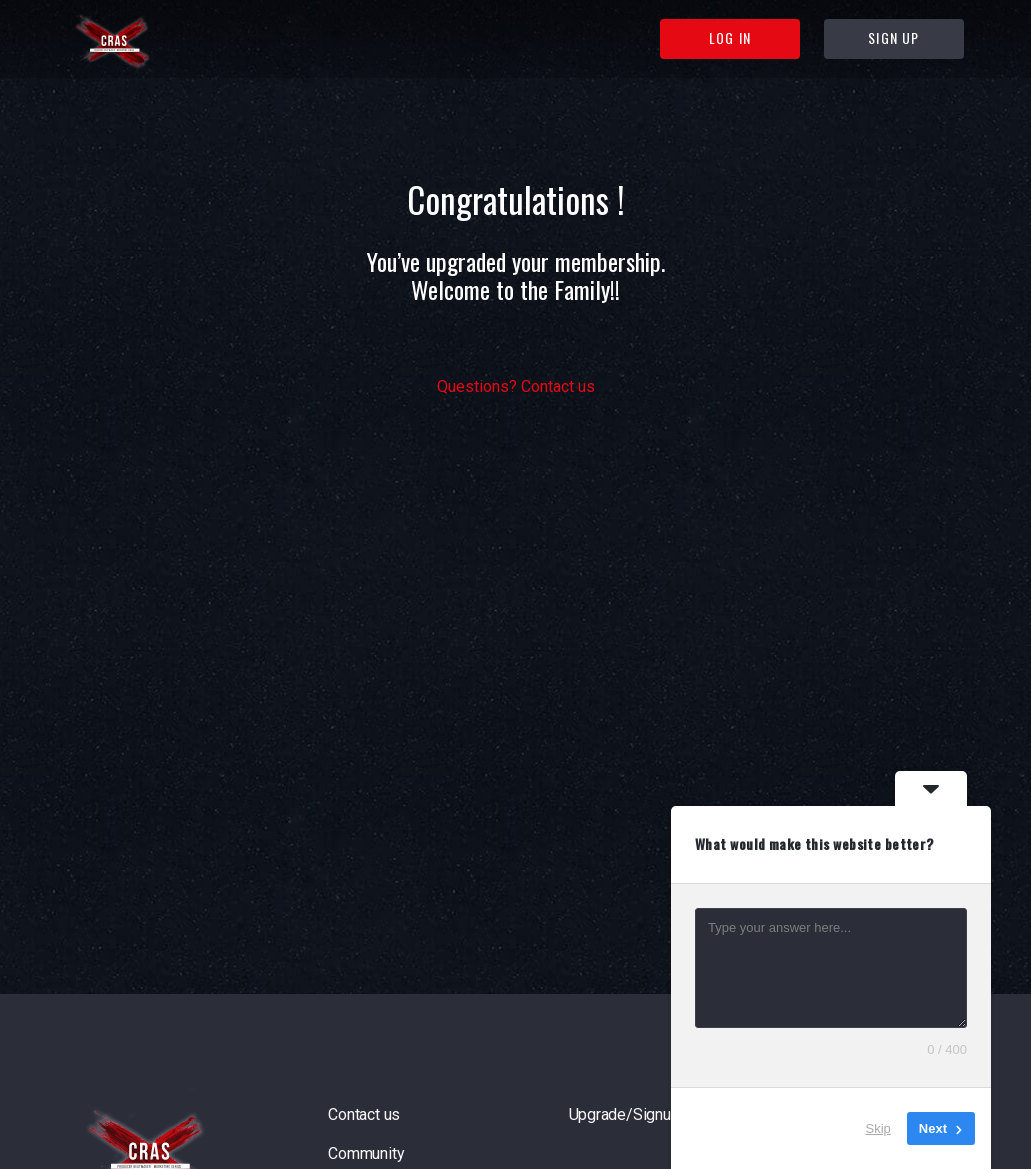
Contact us (364, 1114)
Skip (878, 1128)
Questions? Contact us (516, 386)
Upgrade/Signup (624, 1114)
